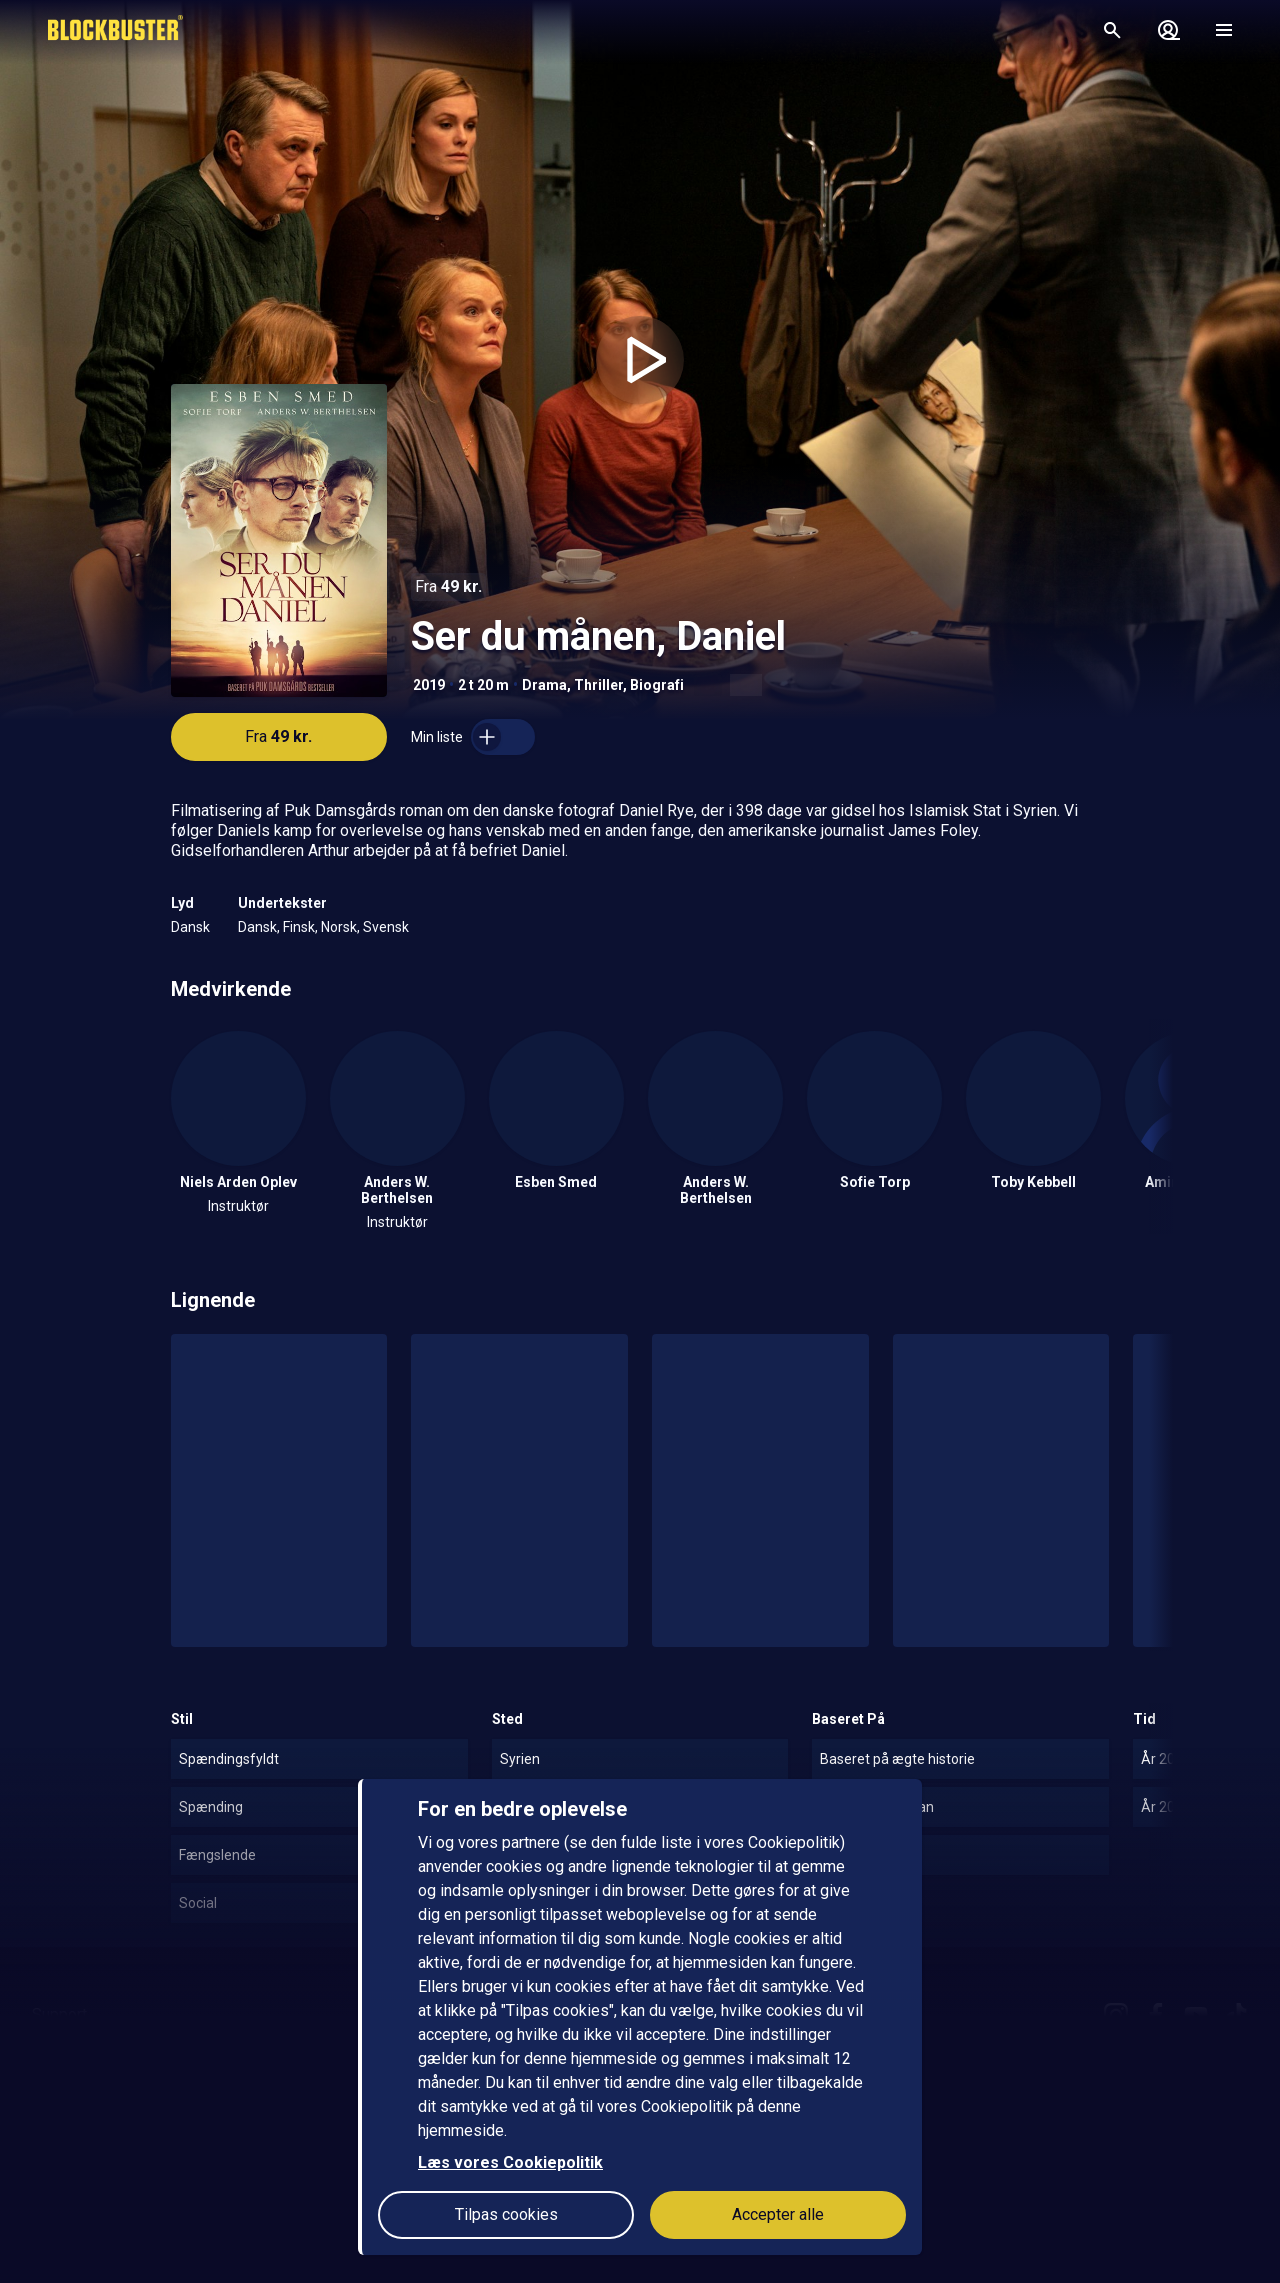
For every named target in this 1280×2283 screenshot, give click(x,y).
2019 (429, 685)
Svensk (386, 927)
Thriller (598, 685)
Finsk (299, 927)
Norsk (339, 927)
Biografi (657, 685)
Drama (544, 685)
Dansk (190, 927)
